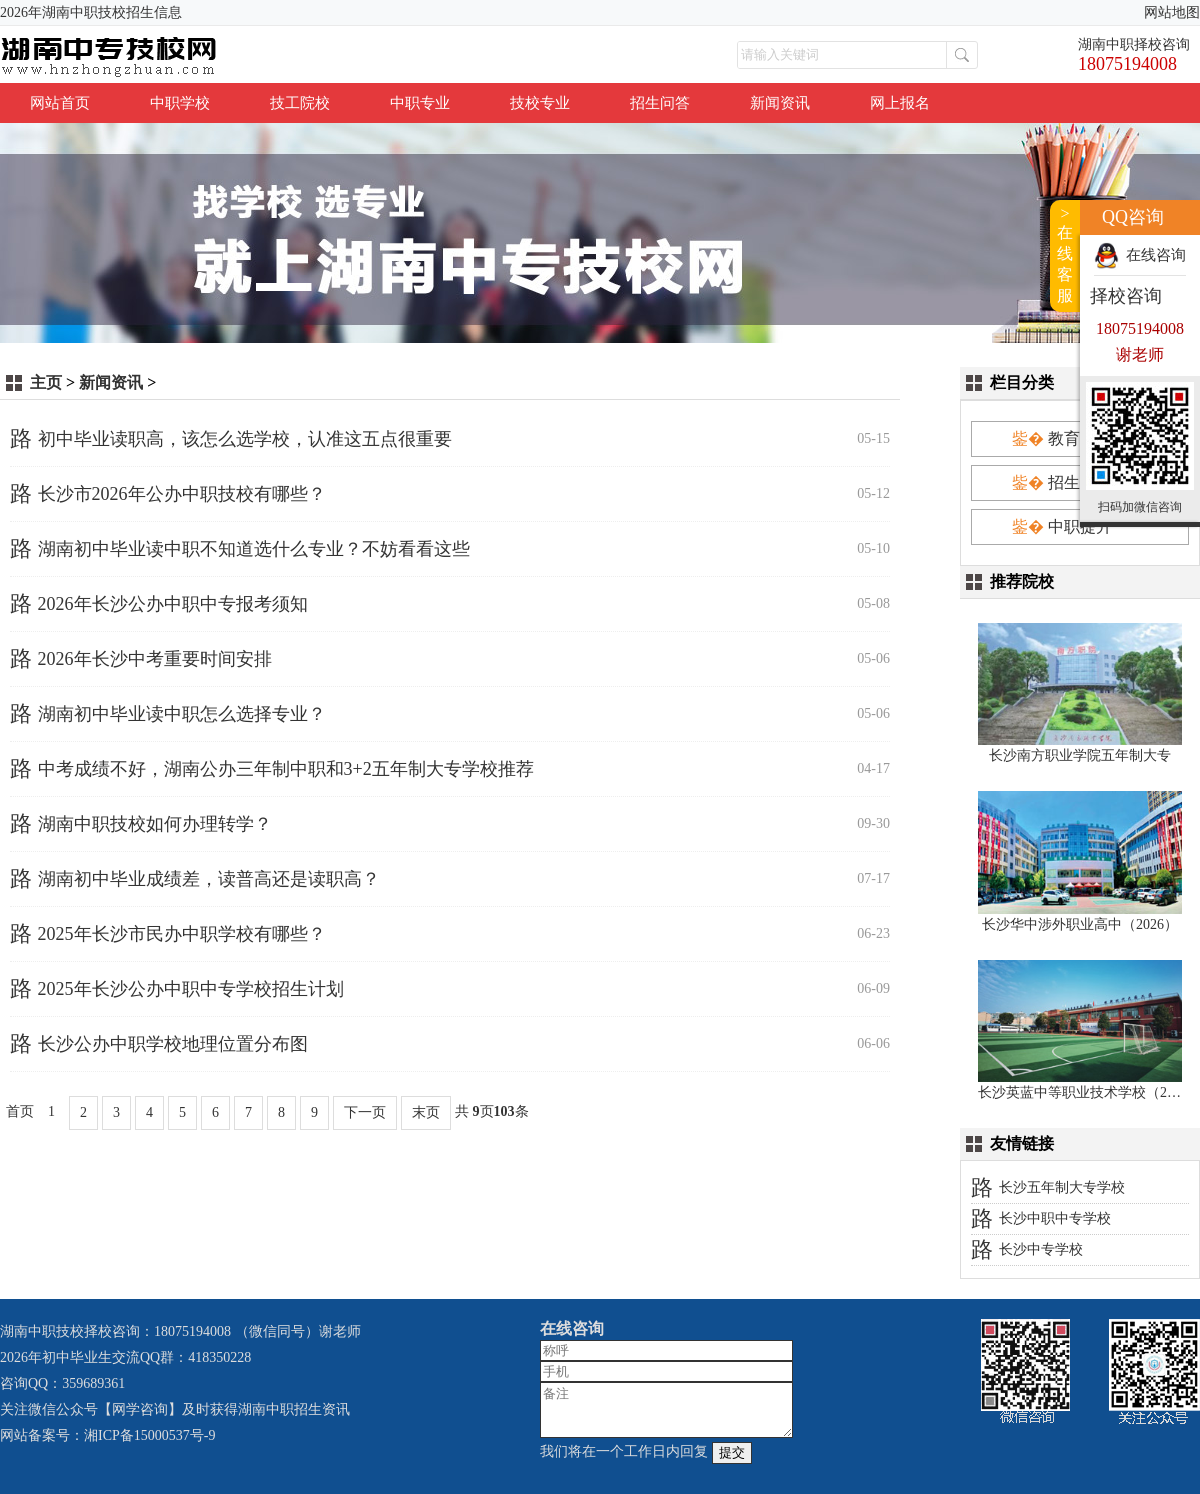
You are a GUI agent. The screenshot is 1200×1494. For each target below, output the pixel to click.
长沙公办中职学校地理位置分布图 (173, 1044)
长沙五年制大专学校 (1062, 1187)
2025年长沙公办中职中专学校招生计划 (191, 989)
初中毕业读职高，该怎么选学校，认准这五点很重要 (245, 439)
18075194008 (1127, 64)
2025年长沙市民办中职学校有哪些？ (182, 934)
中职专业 (420, 103)
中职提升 (1080, 526)
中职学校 (180, 103)
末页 (426, 1112)
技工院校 (300, 103)
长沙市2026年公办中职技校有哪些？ (182, 494)
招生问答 (660, 103)
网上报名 (900, 103)
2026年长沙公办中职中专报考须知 (173, 604)
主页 (46, 382)
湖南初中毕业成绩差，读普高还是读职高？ (209, 879)
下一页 (365, 1112)
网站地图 (1172, 12)
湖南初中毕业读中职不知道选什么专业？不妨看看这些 (254, 549)
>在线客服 (1065, 254)
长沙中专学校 (1041, 1249)
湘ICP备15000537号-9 (149, 1435)
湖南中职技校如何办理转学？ (155, 824)
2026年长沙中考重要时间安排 (155, 659)
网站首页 (60, 103)
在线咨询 (1156, 255)
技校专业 (540, 103)
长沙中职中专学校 (1055, 1218)
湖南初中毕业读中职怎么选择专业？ (182, 714)
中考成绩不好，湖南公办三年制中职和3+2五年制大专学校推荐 (286, 769)
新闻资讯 (780, 103)
